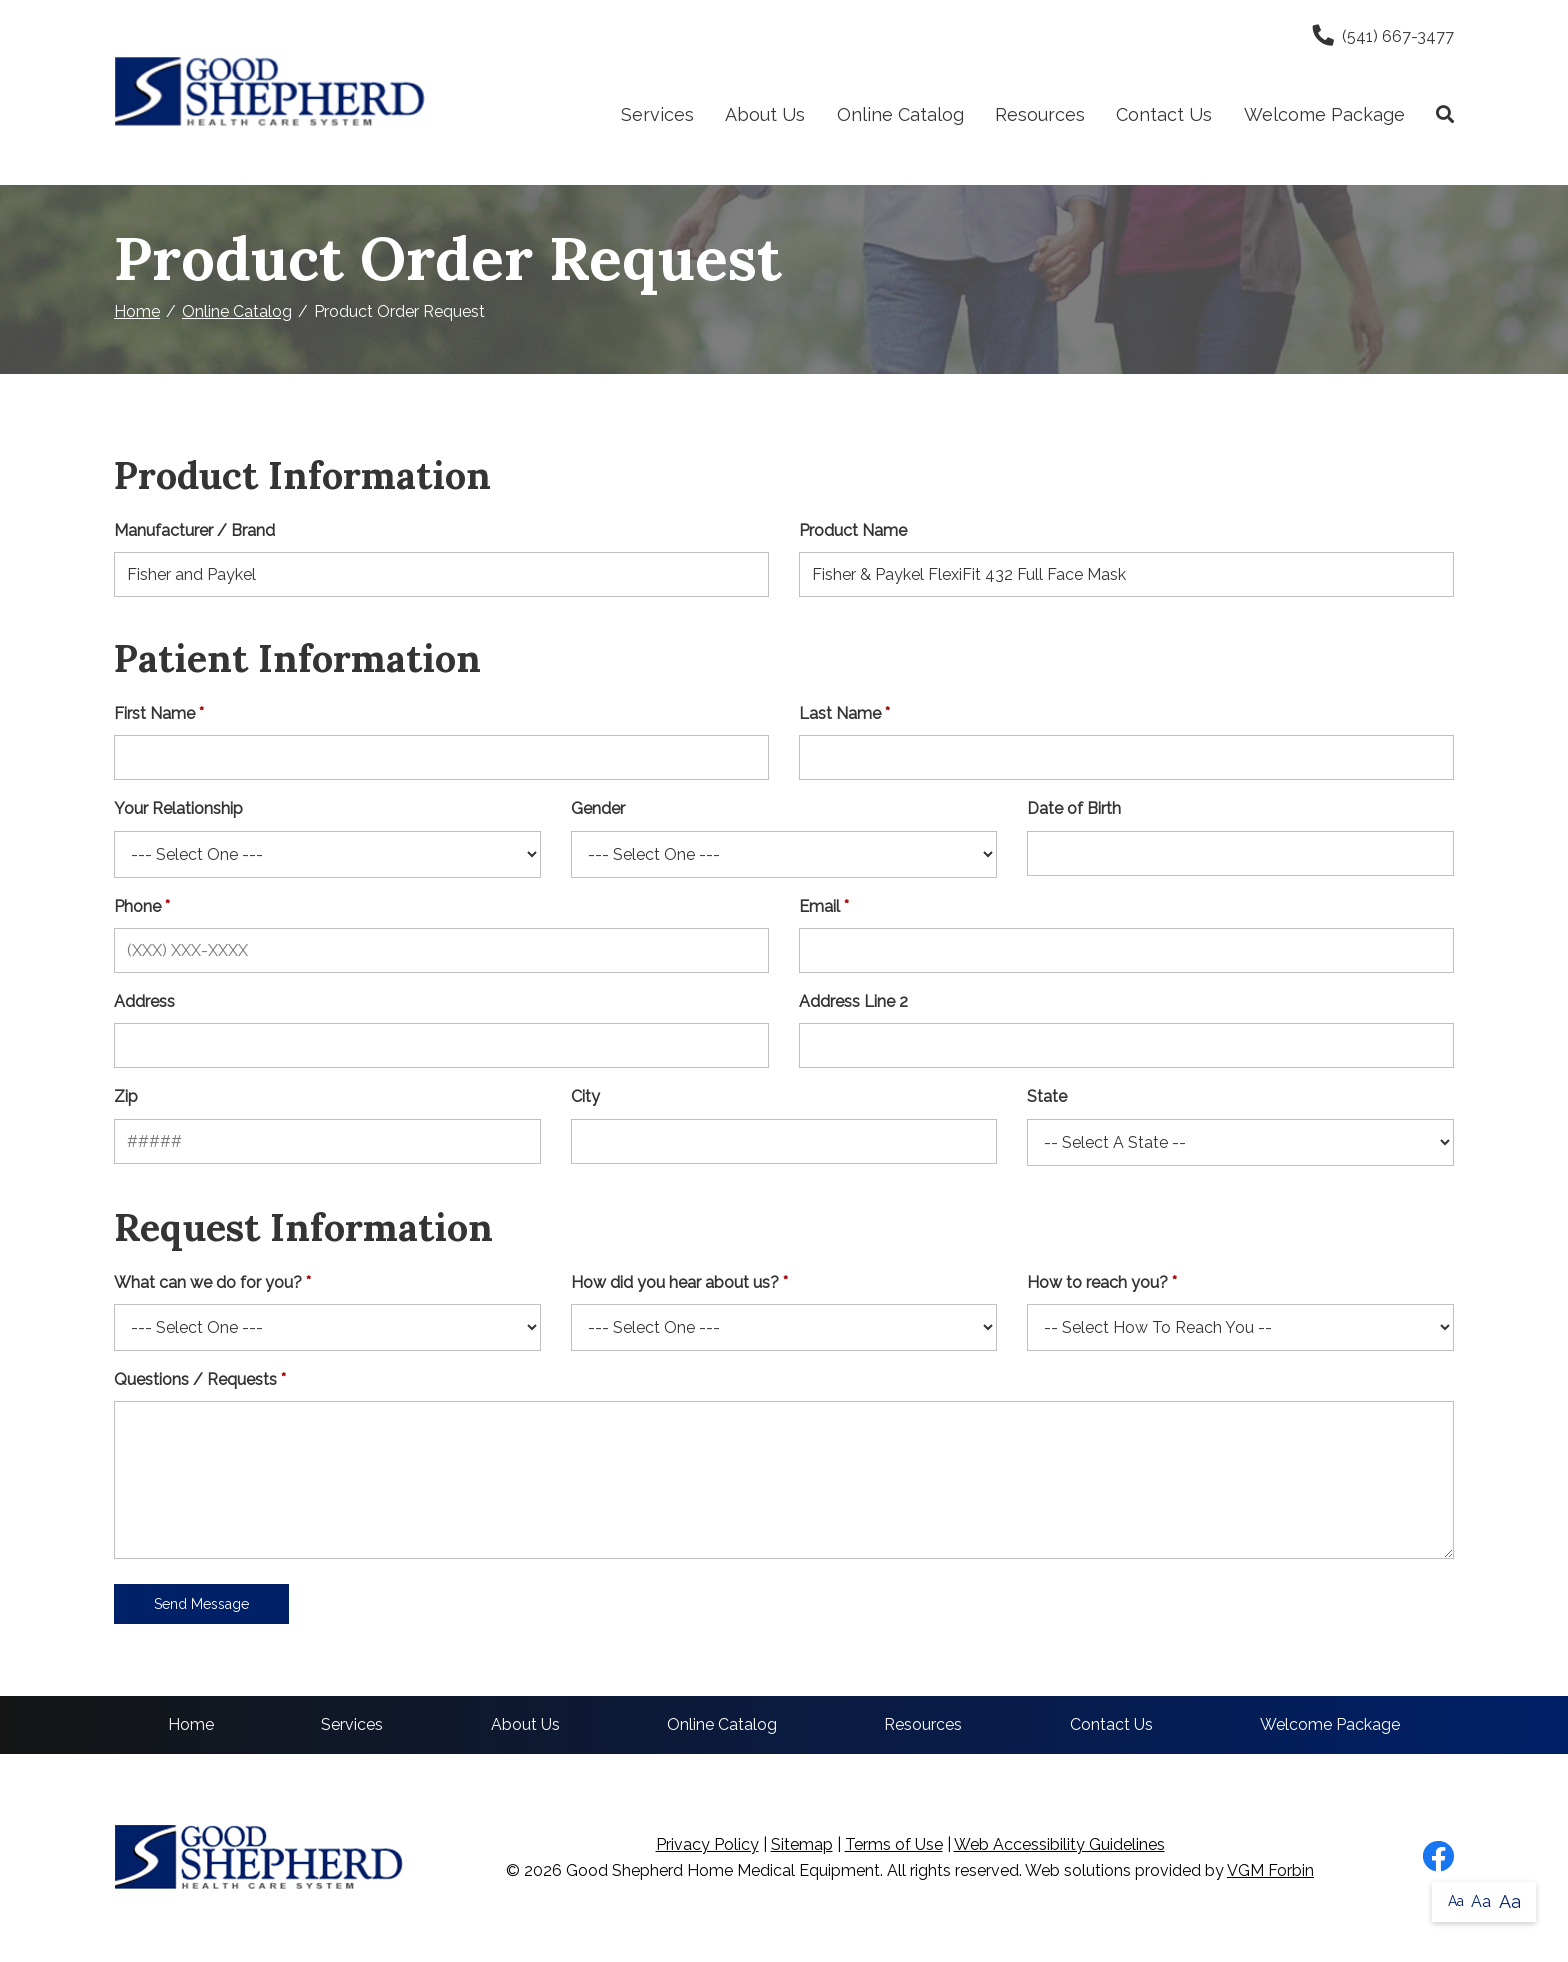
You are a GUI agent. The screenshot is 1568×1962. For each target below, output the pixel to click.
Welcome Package (1324, 114)
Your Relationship (178, 808)
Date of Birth (1074, 808)
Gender (598, 808)
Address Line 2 (853, 1001)
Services (657, 114)
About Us (765, 114)
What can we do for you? (208, 1282)
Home (137, 311)
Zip (126, 1096)
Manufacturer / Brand (194, 530)
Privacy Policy (707, 1844)
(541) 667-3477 (1383, 36)
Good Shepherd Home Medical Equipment (723, 1870)
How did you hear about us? (675, 1282)
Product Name (853, 530)
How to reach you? (1097, 1282)
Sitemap (802, 1844)
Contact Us (1164, 114)
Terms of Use (894, 1844)
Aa (1456, 1901)
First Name (154, 713)
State (1047, 1096)
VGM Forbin (1270, 1870)
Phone (137, 906)
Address (144, 1001)
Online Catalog (900, 114)
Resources (1040, 114)
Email (819, 906)
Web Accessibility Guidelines (1059, 1844)
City (585, 1096)
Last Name (840, 713)
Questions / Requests (195, 1379)
